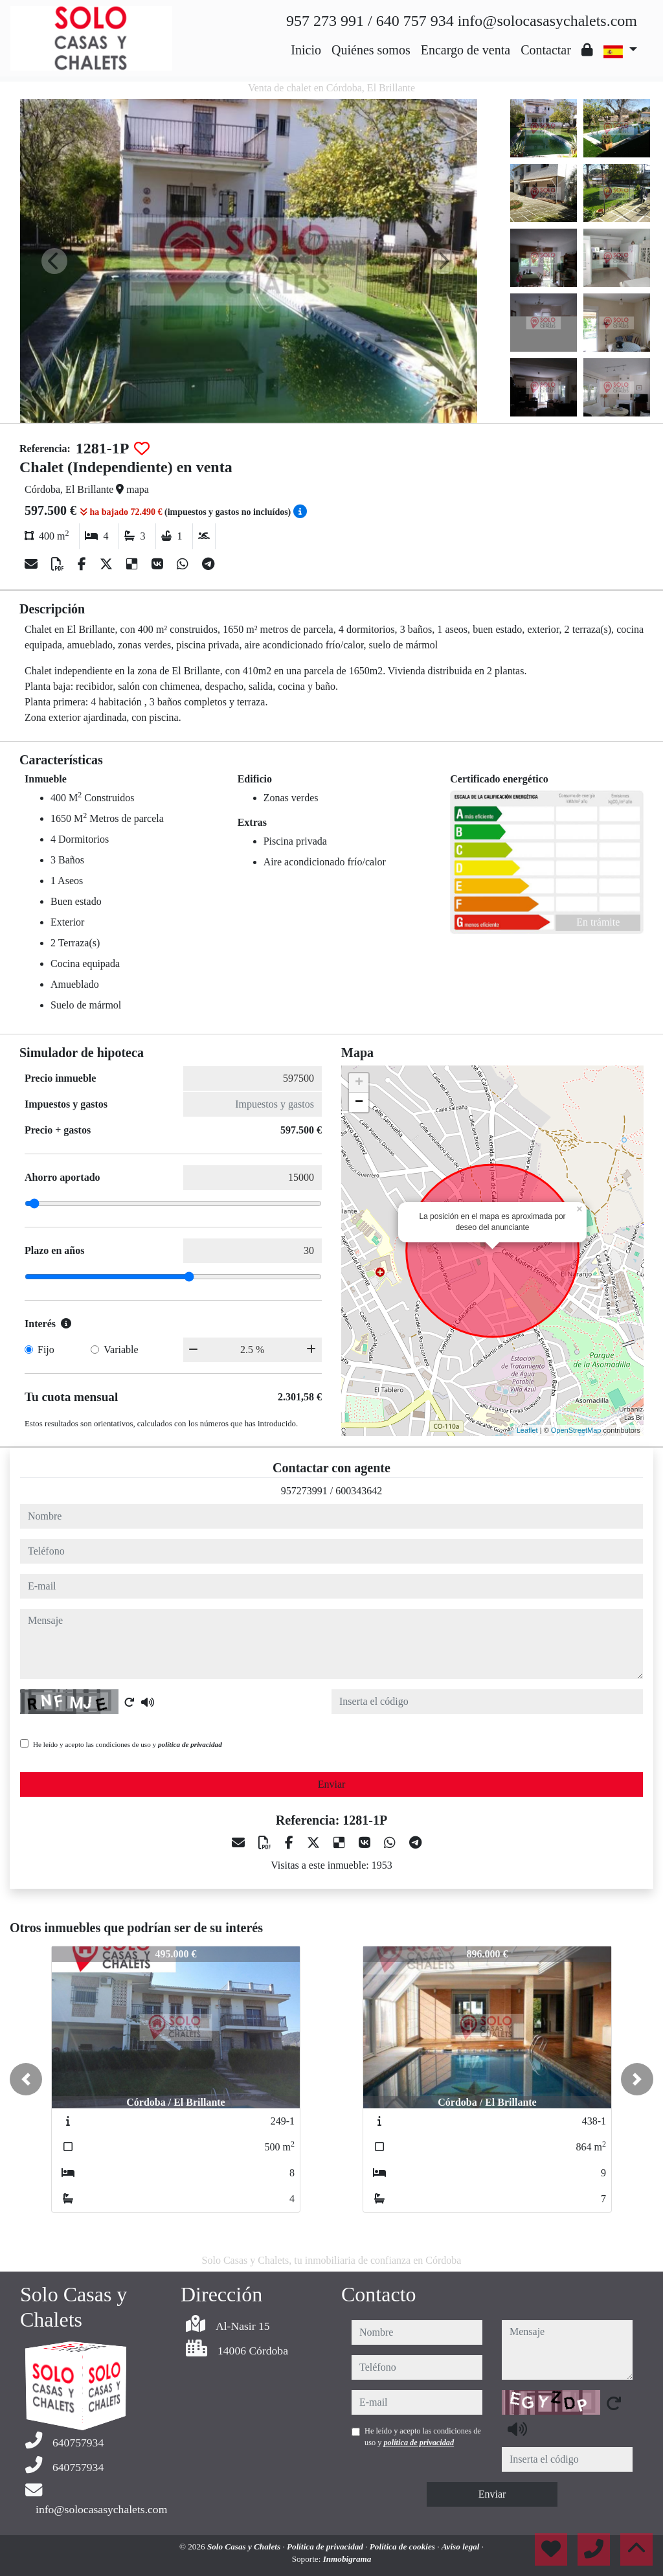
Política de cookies (403, 2546)
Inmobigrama (347, 2559)
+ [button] (359, 1083)
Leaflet (527, 1430)
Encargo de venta (465, 50)
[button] (26, 2079)
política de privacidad (190, 1744)
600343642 (358, 1490)
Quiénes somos (371, 50)
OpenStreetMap (576, 1430)
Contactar (546, 50)
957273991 (304, 1490)
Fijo (46, 1349)
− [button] (359, 1102)
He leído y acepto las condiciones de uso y (127, 1744)
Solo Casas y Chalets (245, 2546)
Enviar (332, 1784)
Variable (121, 1349)
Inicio (306, 50)
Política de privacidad (326, 2546)
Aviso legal (462, 2546)
